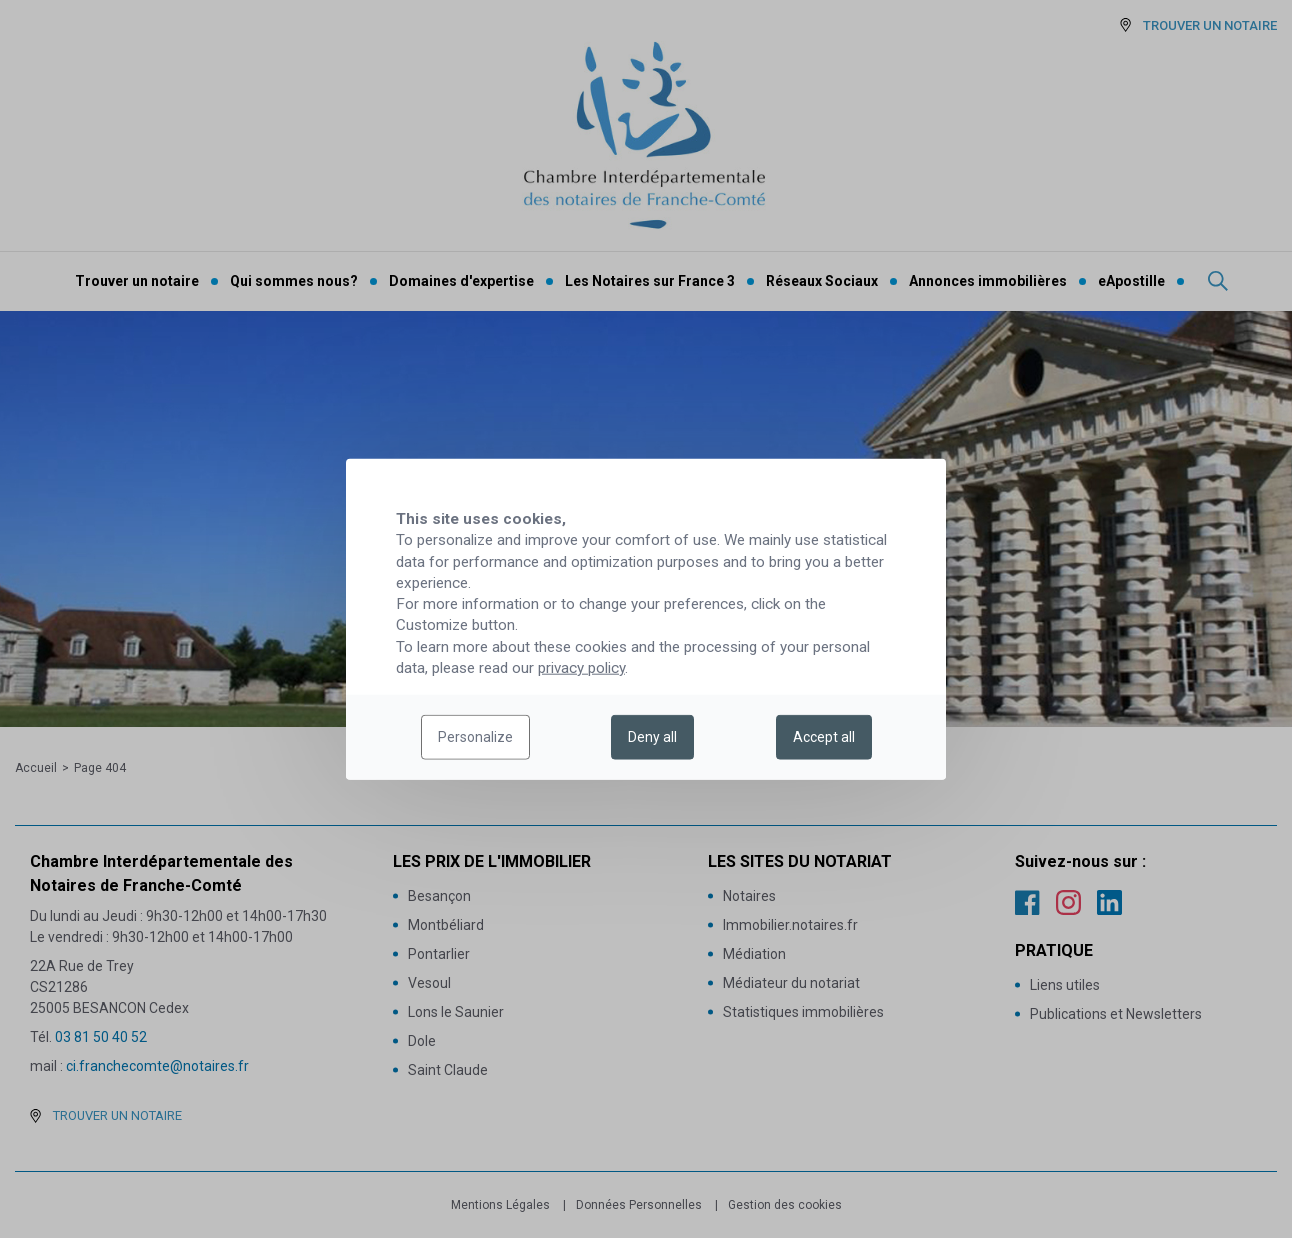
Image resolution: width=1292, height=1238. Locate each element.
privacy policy (581, 668)
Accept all (824, 737)
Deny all (652, 737)
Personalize (475, 737)
